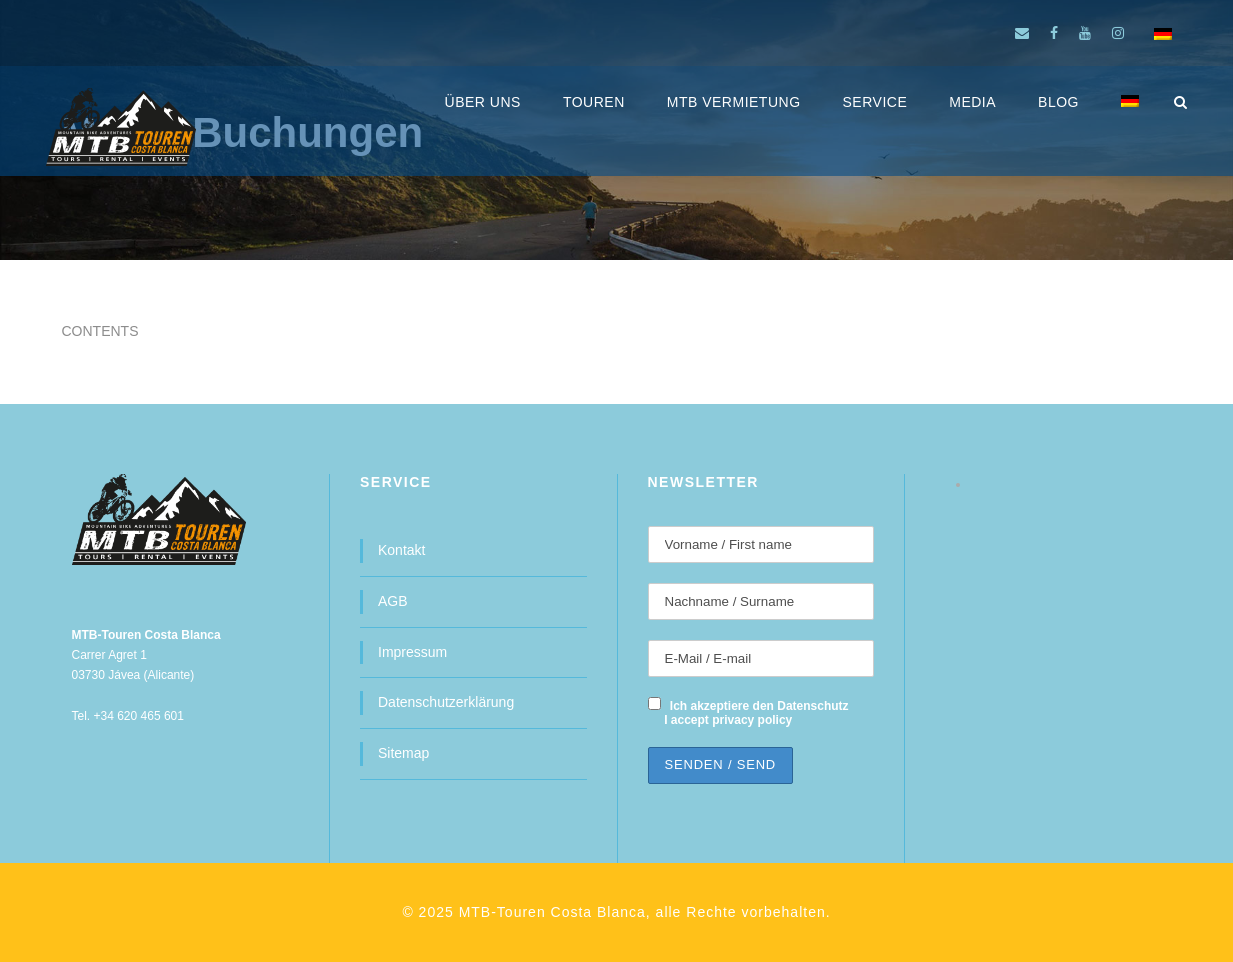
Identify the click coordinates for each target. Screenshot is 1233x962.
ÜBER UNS (483, 102)
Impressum (412, 652)
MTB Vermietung (734, 102)
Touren (594, 102)
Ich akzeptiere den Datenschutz (759, 706)
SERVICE (875, 102)
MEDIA (972, 102)
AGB (393, 601)
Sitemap (403, 753)
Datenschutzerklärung (446, 702)
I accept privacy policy (728, 720)
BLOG (1058, 102)
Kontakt (401, 550)
